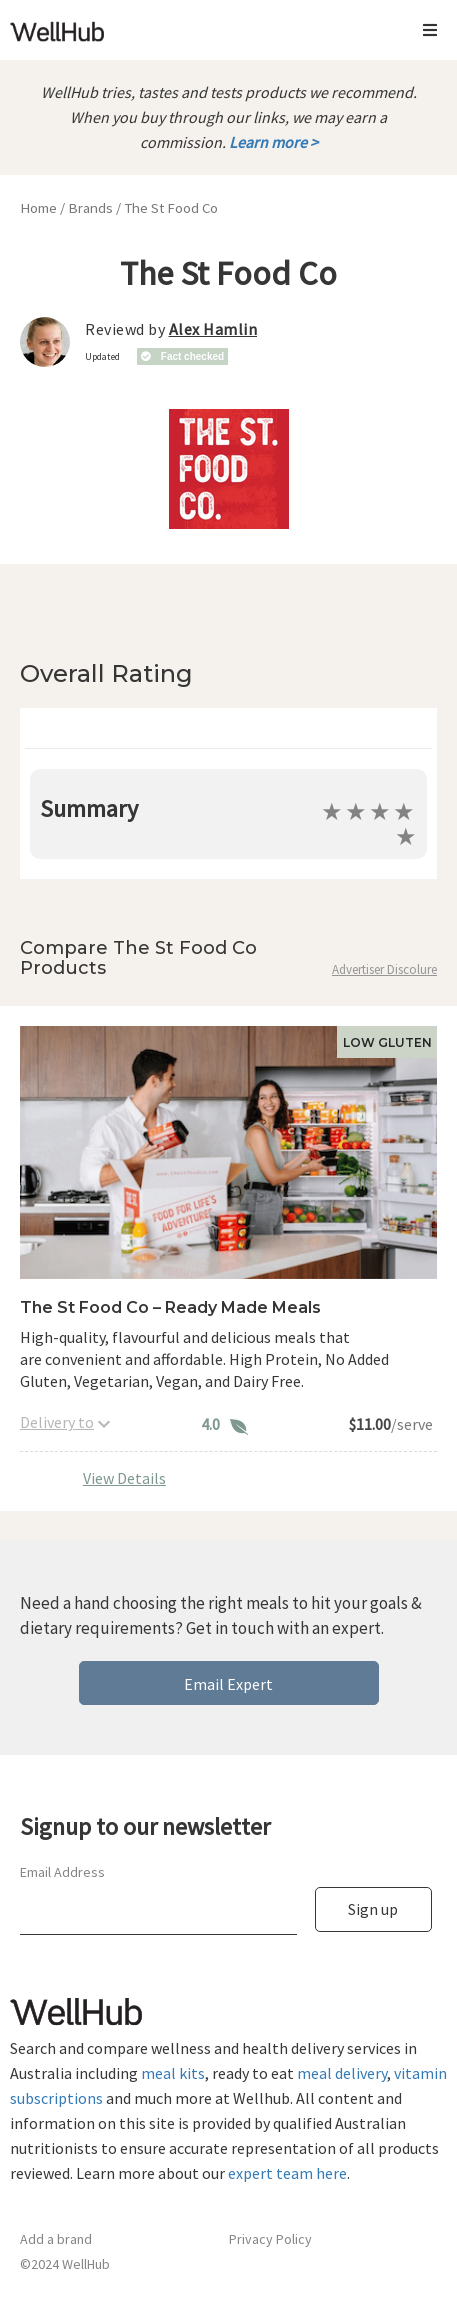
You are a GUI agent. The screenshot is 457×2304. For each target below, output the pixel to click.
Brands (90, 208)
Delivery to (57, 1422)
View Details (124, 1478)
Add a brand (56, 2239)
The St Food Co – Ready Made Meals (170, 1307)
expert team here (287, 2173)
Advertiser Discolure (384, 969)
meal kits (173, 2073)
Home (38, 208)
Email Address (62, 1872)
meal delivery (342, 2073)
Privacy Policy (270, 2239)
